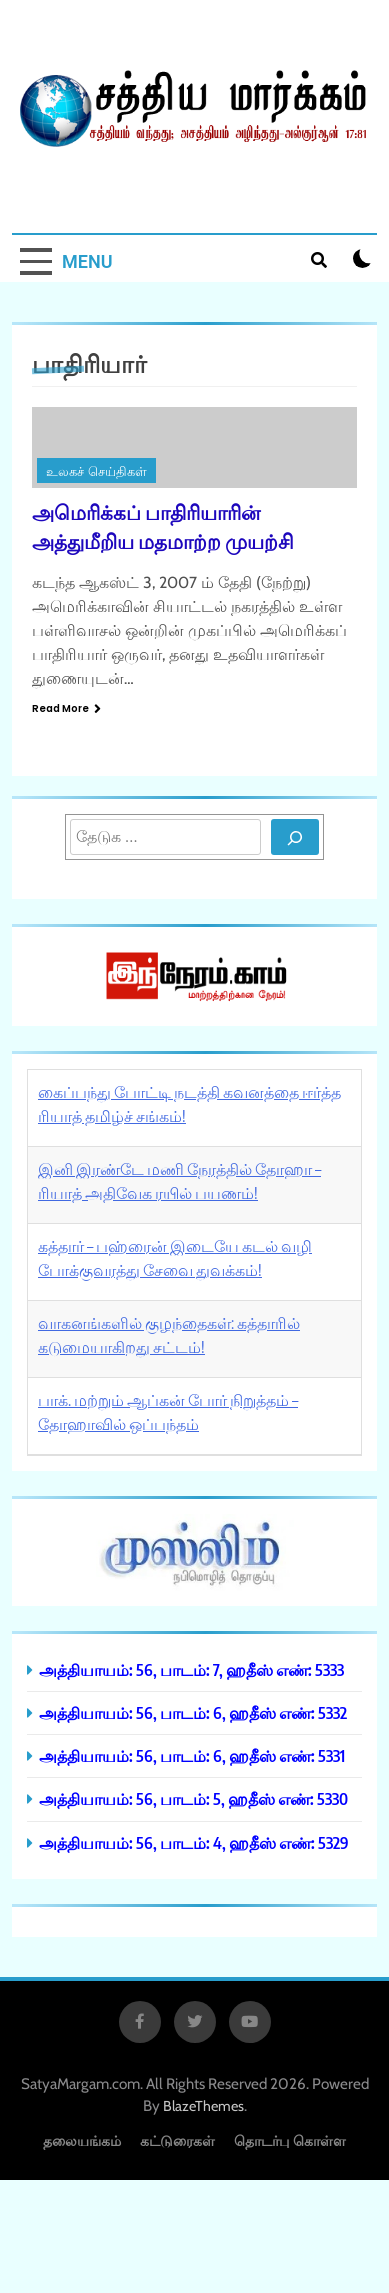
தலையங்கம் (82, 2140)
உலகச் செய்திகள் (96, 471)
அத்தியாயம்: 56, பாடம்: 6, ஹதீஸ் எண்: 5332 (193, 1712)
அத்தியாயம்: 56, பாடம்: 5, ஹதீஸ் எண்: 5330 (193, 1798)
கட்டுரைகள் (177, 2140)
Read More (66, 708)
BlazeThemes (203, 2106)
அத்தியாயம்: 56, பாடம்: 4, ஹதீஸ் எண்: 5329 (194, 1842)
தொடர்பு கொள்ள (290, 2140)
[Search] (295, 837)
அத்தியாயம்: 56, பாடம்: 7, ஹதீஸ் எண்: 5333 (191, 1669)
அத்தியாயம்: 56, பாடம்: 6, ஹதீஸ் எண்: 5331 (192, 1755)
